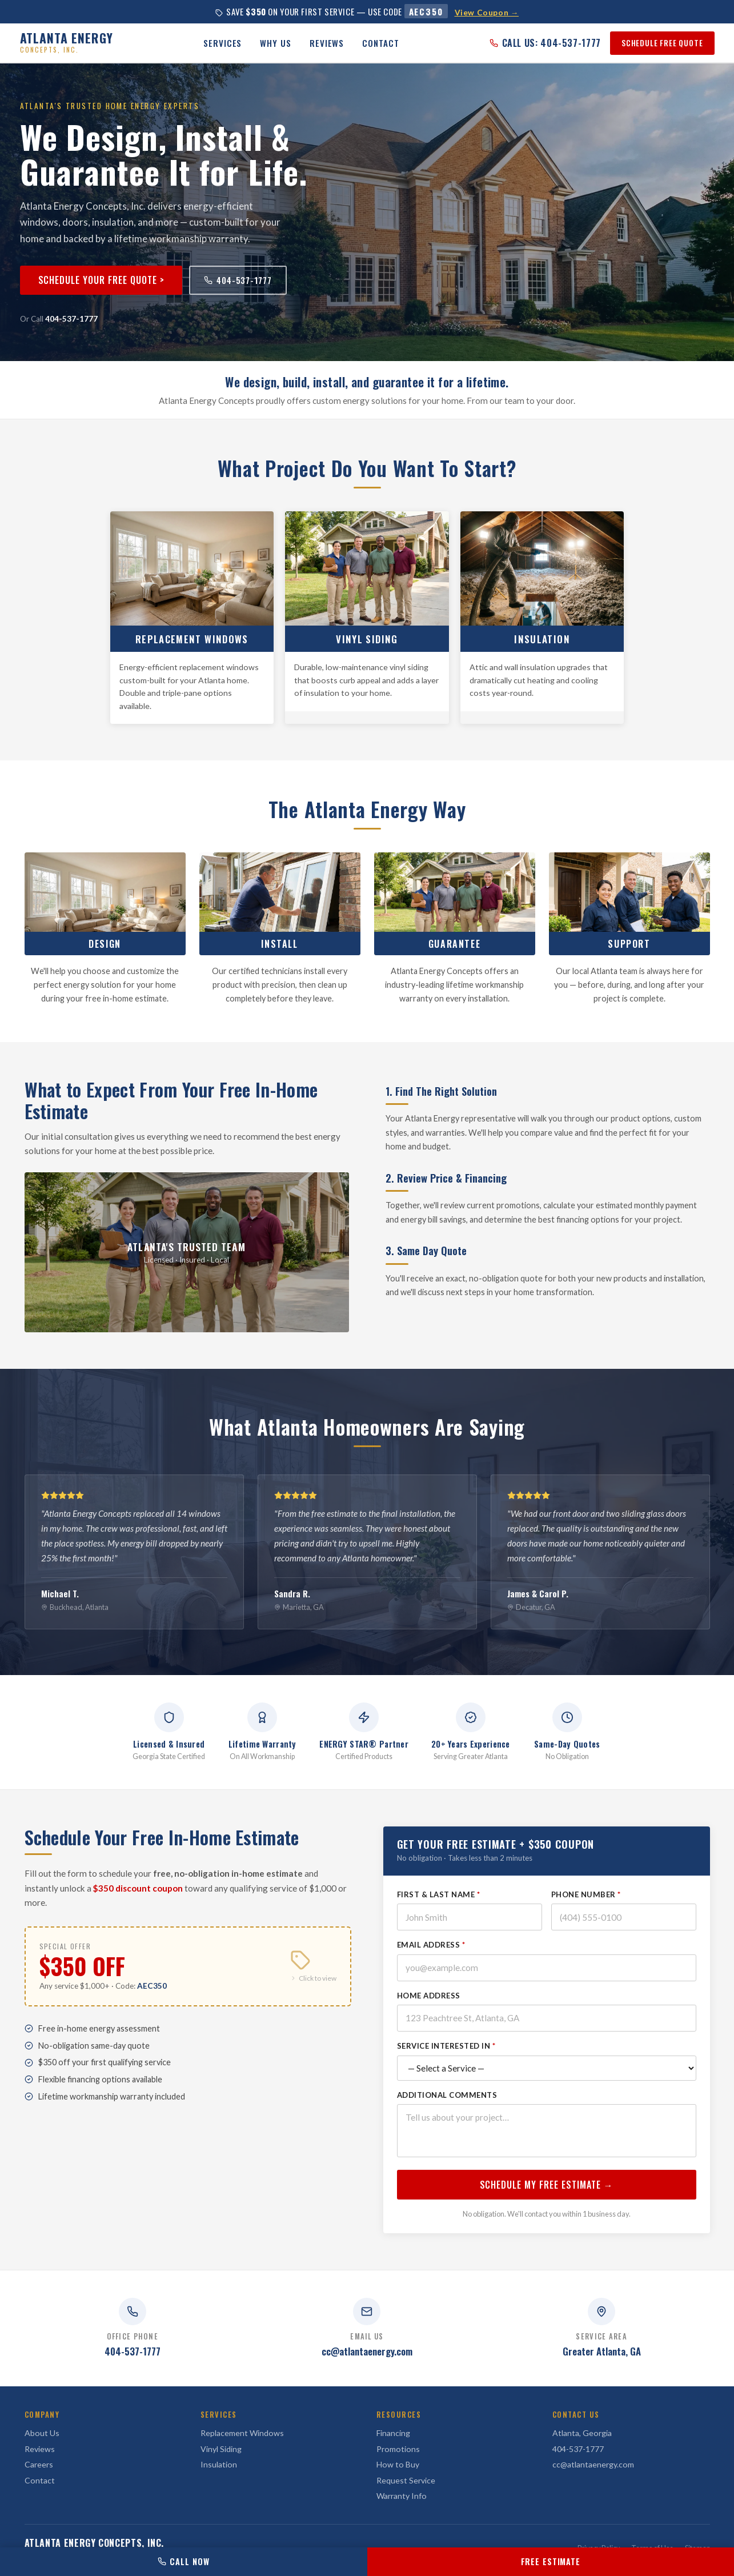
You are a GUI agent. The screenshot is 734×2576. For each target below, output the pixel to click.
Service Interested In (446, 2061)
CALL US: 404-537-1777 (545, 43)
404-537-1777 (237, 280)
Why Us (275, 43)
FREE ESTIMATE (550, 2561)
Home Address (428, 2011)
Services (222, 43)
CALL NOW (183, 2561)
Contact (380, 43)
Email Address (431, 1960)
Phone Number (586, 1910)
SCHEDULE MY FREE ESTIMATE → (546, 2201)
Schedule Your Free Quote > (101, 280)
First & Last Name (438, 1910)
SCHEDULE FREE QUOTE (662, 43)
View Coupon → (487, 12)
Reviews (327, 43)
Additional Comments (447, 2111)
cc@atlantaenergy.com (367, 2351)
